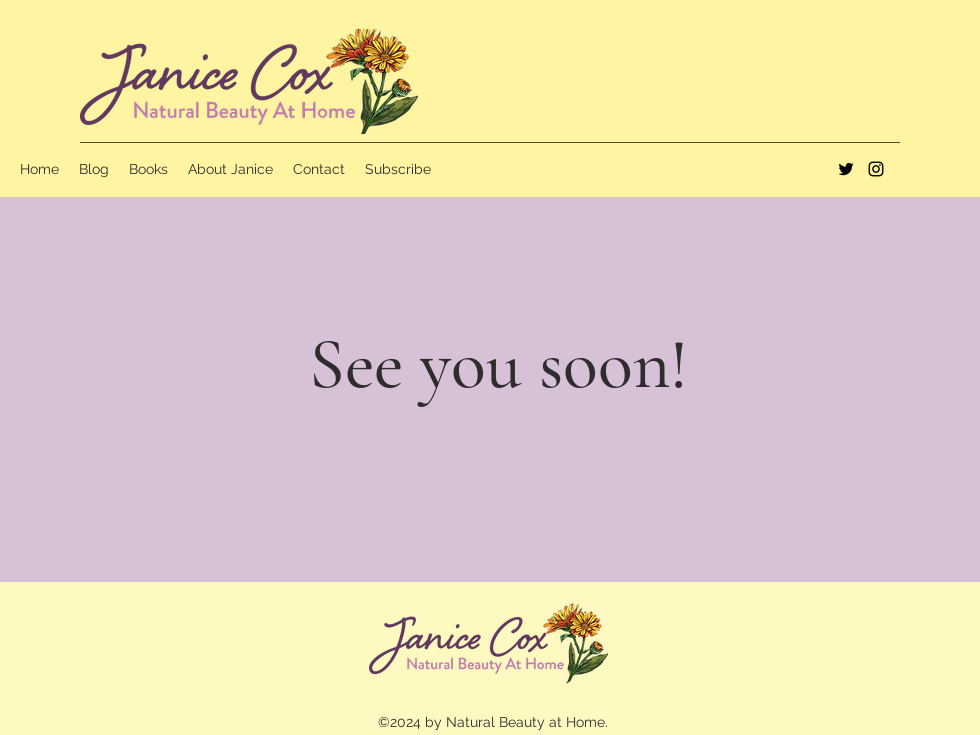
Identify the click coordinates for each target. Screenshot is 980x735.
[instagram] (876, 169)
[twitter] (846, 169)
